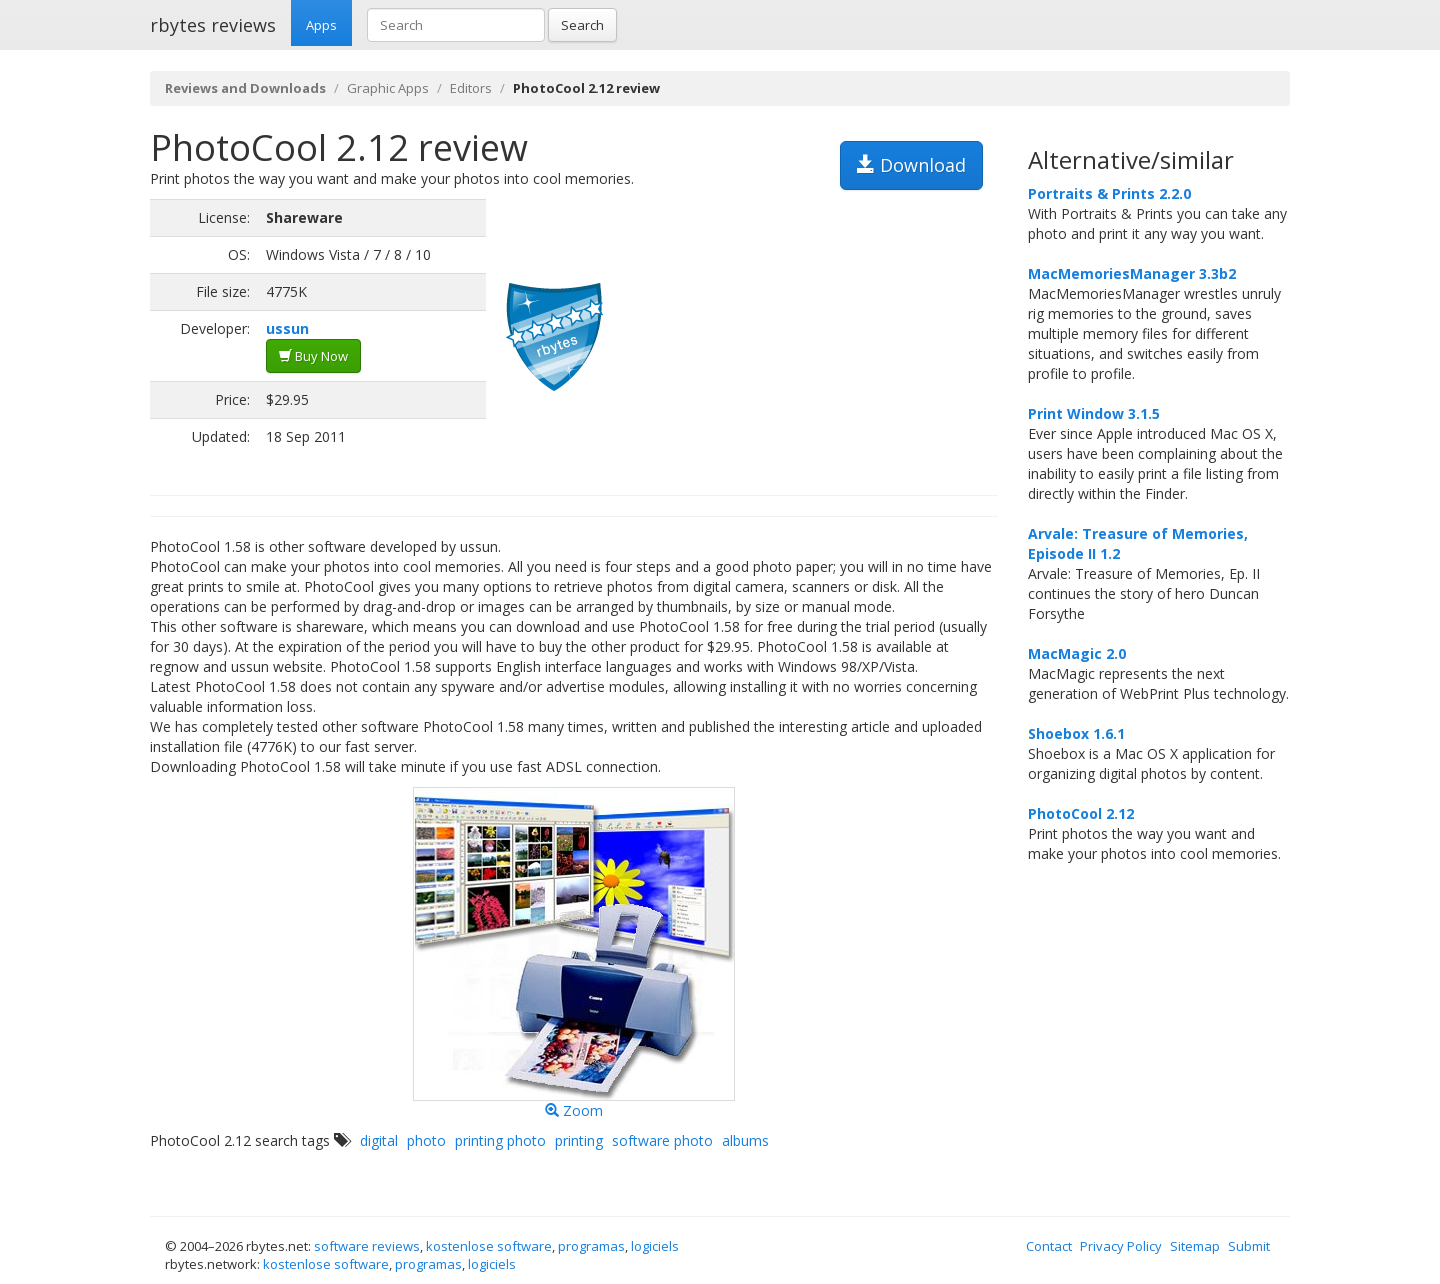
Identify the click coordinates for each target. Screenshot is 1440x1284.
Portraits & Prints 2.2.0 (1109, 193)
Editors (471, 88)
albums (745, 1140)
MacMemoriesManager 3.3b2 (1132, 273)
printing (579, 1140)
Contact (1049, 1246)
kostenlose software (489, 1246)
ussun (287, 328)
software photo (662, 1140)
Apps (321, 25)
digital (379, 1140)
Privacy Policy (1121, 1246)
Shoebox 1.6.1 (1076, 733)
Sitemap (1195, 1246)
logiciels (655, 1246)
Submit (1249, 1246)
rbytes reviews (213, 25)
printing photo (500, 1140)
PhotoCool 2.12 (1081, 813)
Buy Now (313, 356)
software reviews (367, 1246)
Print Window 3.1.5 (1094, 413)
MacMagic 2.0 (1077, 653)
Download (911, 165)
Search (582, 25)
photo (426, 1140)
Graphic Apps (388, 88)
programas (591, 1246)
